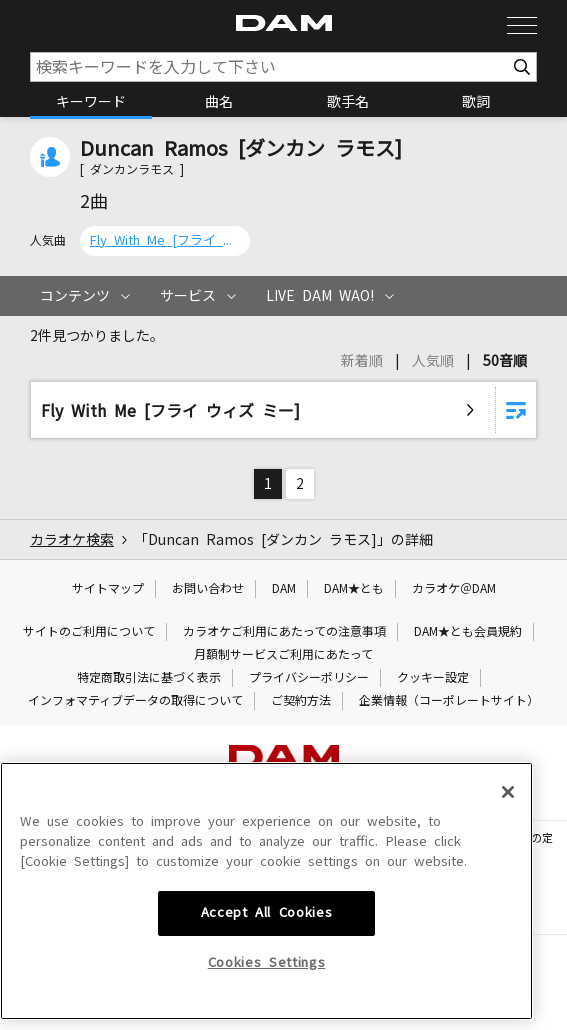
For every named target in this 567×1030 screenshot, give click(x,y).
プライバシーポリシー (309, 678)
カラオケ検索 (72, 540)
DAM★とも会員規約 (468, 632)
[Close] (508, 897)
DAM (284, 589)
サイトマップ (108, 589)
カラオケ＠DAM (454, 589)
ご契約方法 (301, 701)
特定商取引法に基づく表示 (149, 678)
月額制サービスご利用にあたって (283, 655)
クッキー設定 (433, 678)
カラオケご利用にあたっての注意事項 (284, 632)
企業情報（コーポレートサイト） (449, 701)
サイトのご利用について (89, 632)
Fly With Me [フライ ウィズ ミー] (165, 240)
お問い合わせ (208, 589)
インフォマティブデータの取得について (135, 701)
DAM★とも (354, 589)
